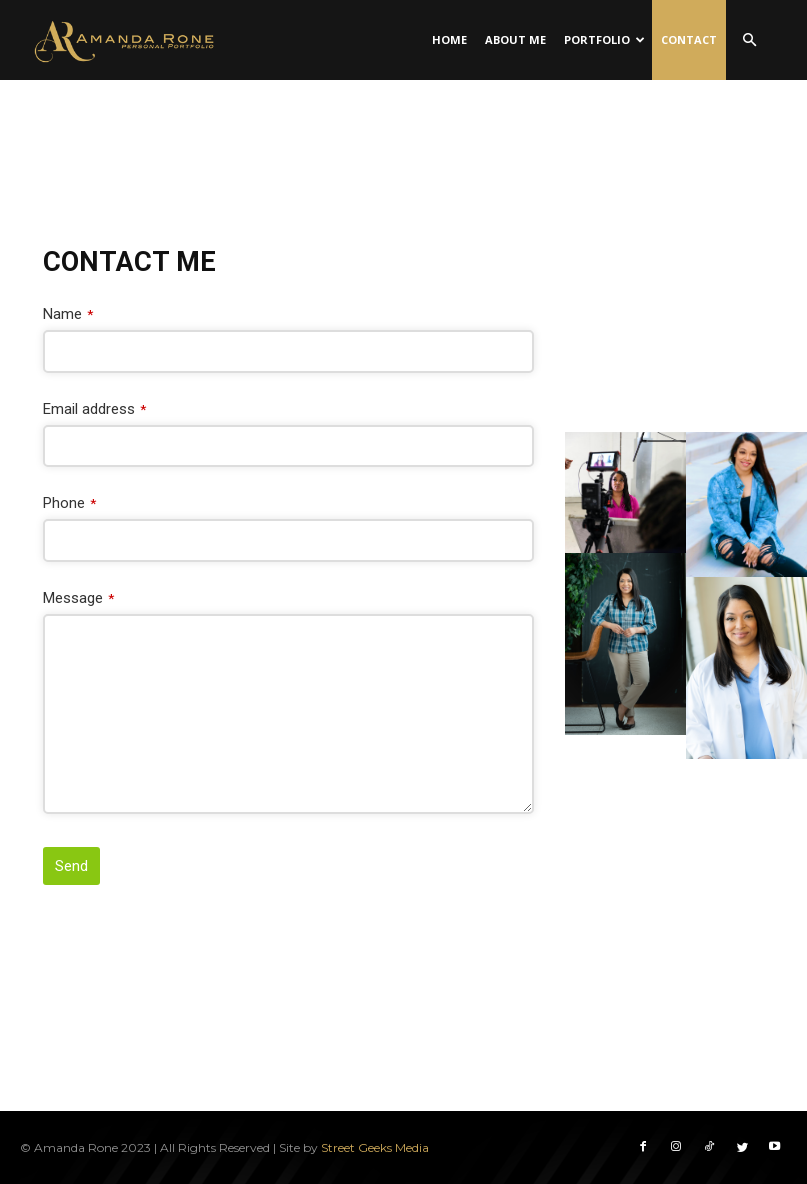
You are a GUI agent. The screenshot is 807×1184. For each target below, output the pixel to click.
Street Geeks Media (375, 1146)
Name (68, 314)
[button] (750, 40)
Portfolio (604, 39)
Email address (94, 409)
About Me (515, 39)
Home (449, 39)
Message (78, 598)
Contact (689, 39)
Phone (69, 503)
